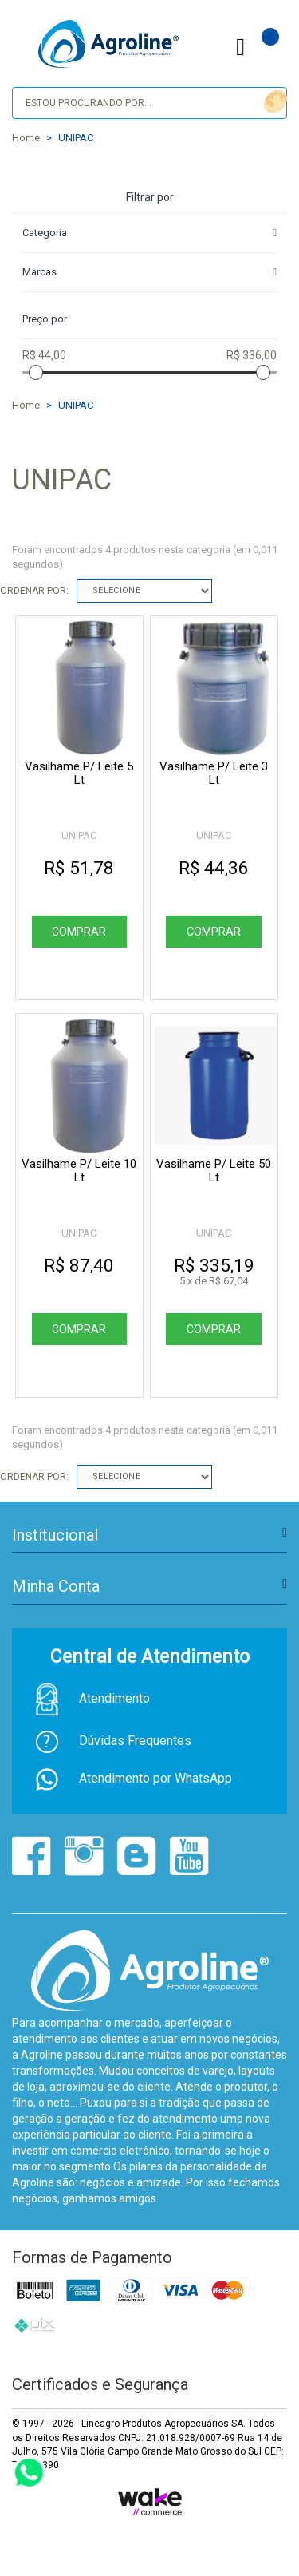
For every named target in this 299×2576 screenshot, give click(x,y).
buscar (273, 102)
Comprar (79, 932)
